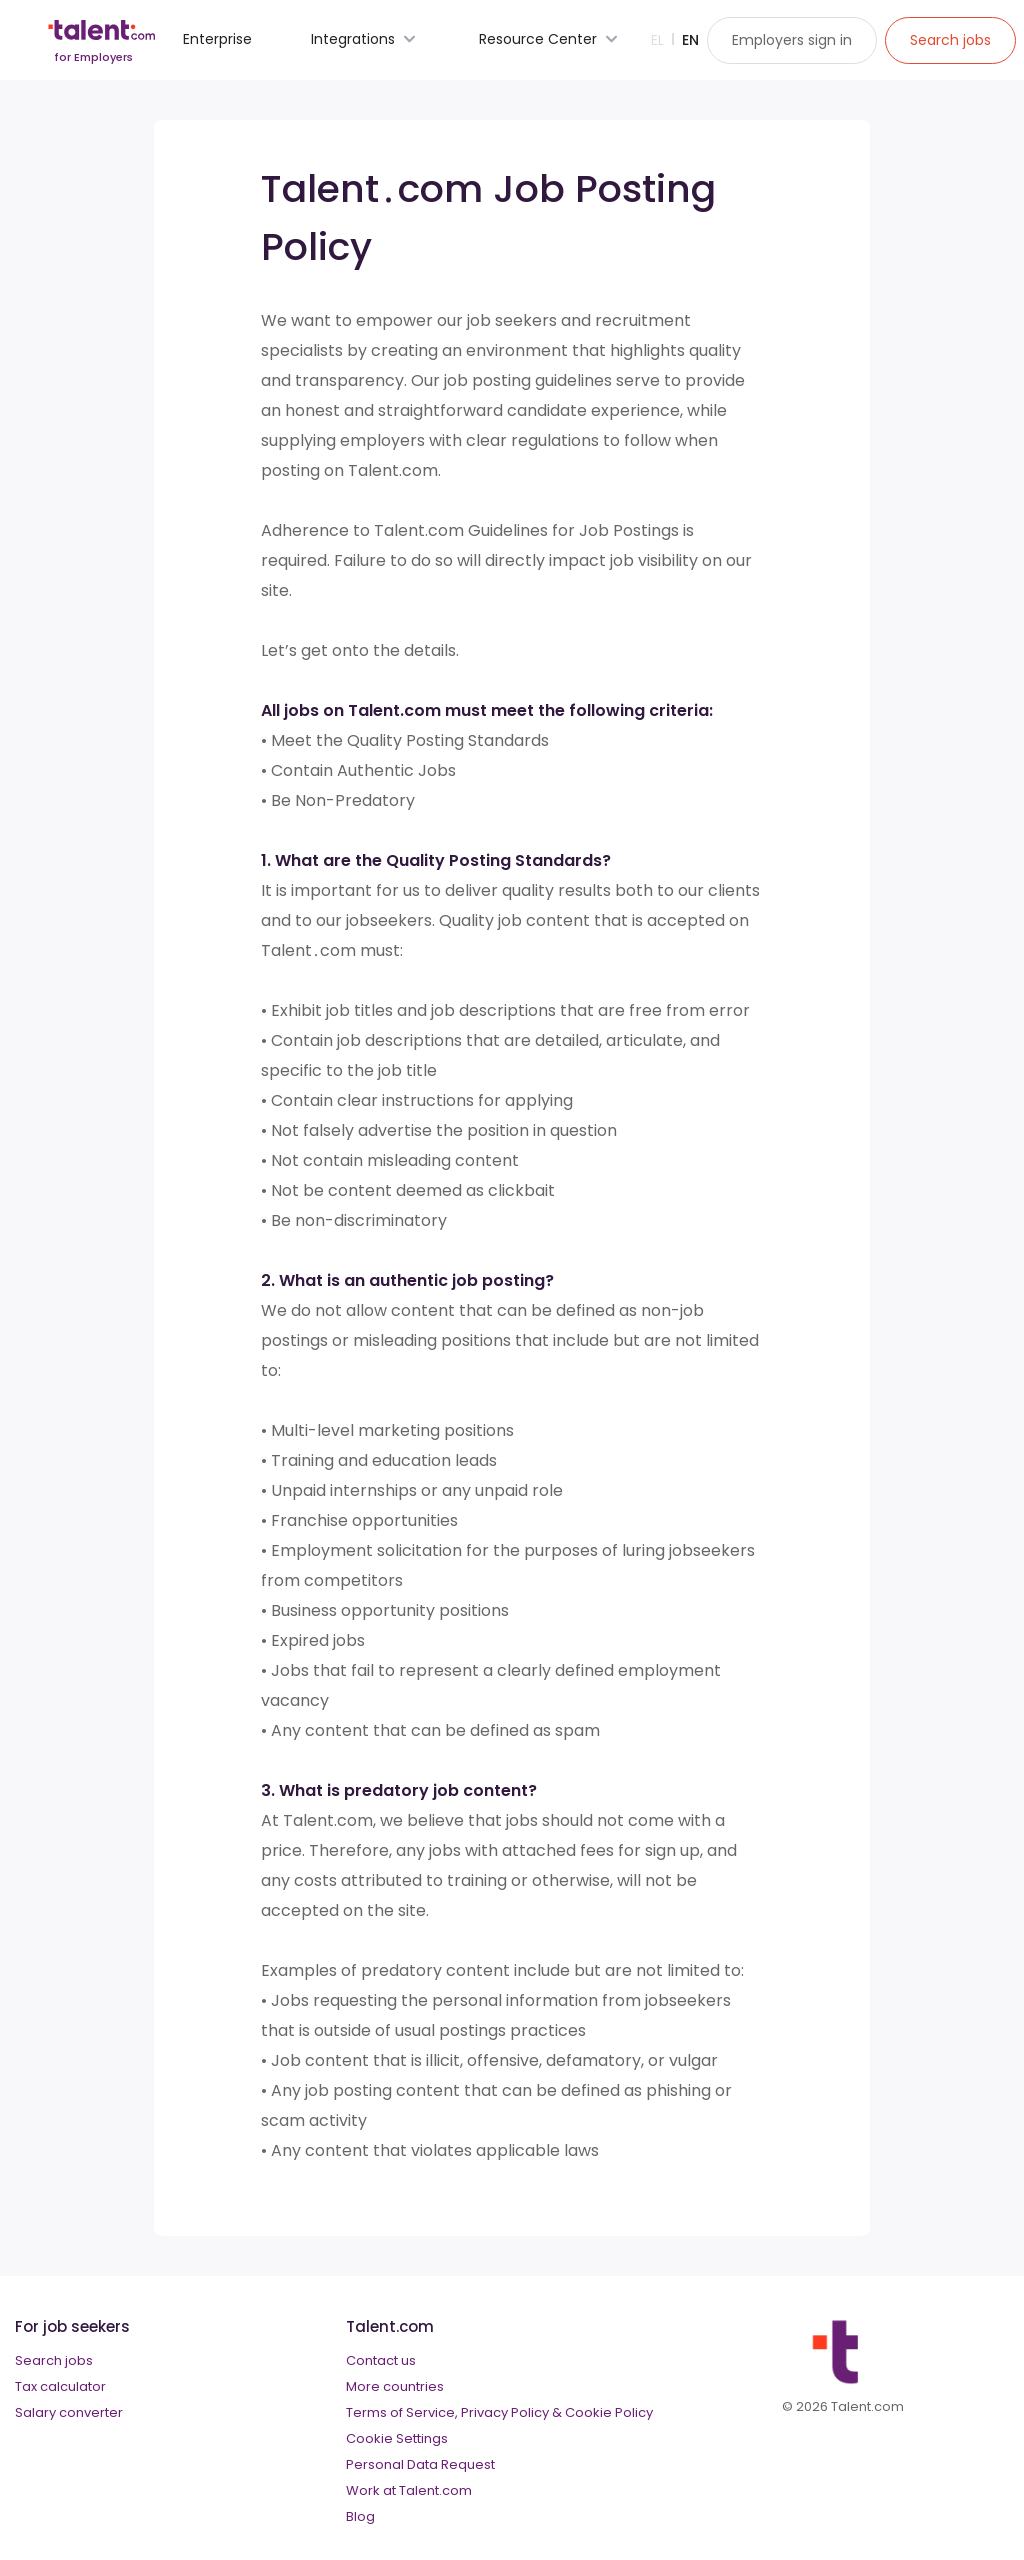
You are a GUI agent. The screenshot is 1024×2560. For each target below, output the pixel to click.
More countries (395, 2386)
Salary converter (69, 2412)
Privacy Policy (505, 2412)
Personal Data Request (420, 2464)
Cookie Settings (397, 2438)
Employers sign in (792, 40)
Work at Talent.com (409, 2490)
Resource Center (550, 39)
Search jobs (54, 2360)
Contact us (381, 2360)
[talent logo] (101, 46)
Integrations (365, 39)
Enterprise (217, 39)
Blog (360, 2516)
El (657, 40)
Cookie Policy (609, 2412)
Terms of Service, (402, 2412)
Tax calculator (60, 2386)
